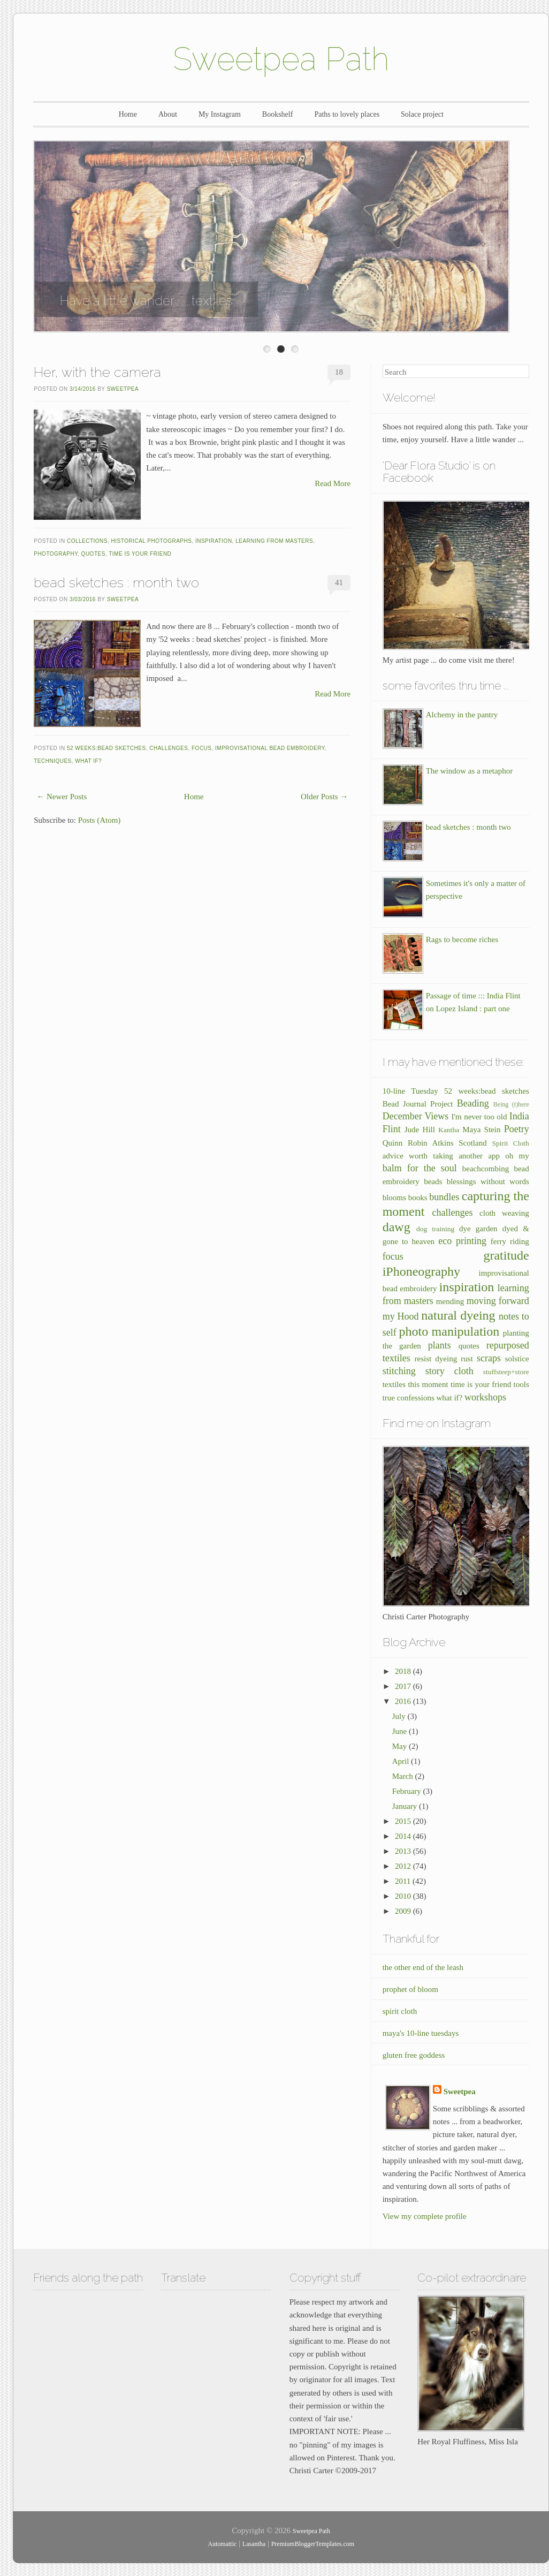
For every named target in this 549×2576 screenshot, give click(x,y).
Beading (473, 1103)
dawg (396, 1227)
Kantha (448, 1130)
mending (450, 1301)
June (400, 1731)
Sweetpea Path (281, 59)
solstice (517, 1358)
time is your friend (140, 554)
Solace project (422, 114)
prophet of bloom (410, 1989)
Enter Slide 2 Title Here (281, 349)
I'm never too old (479, 1116)
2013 (404, 1851)
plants (439, 1345)
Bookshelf (277, 114)
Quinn (393, 1143)
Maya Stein (481, 1129)
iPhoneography (421, 1271)
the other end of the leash (423, 1967)
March (403, 1776)
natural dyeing (458, 1315)
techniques (53, 761)
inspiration (213, 541)
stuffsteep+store (506, 1372)
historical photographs (151, 541)
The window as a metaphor (469, 771)
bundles (444, 1197)
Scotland (473, 1143)
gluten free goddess (414, 2055)
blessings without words (488, 1181)
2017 (404, 1686)
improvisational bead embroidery (270, 748)
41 (339, 582)
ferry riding (510, 1241)
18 (339, 372)
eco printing (462, 1241)
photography (56, 554)
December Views (416, 1116)
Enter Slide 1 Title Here (267, 349)
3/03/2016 (83, 599)
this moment (428, 1384)
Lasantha (253, 2544)
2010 (404, 1896)
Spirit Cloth (510, 1143)
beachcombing (485, 1168)
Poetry (516, 1129)
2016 (404, 1701)
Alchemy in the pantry (462, 714)
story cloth (449, 1371)
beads (433, 1181)
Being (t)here (511, 1104)
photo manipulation (449, 1331)
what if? (88, 761)
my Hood (401, 1316)
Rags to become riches (462, 939)
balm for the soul (420, 1168)
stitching (399, 1371)
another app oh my (494, 1155)
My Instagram (220, 114)
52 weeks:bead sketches (106, 748)
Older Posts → (324, 796)
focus (202, 748)
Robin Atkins (431, 1143)
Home (128, 114)
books (418, 1197)
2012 (404, 1866)
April (401, 1761)
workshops (485, 1397)
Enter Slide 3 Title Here (295, 349)
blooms (394, 1197)
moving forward (498, 1300)
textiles (394, 1384)
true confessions (408, 1397)
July (400, 1716)
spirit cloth (400, 2011)
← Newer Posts (61, 796)
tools (521, 1384)
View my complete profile (425, 2216)
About (167, 114)
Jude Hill (420, 1129)
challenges (168, 748)
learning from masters (274, 541)
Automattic (222, 2544)
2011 (404, 1881)
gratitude (506, 1255)
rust (467, 1358)
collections (87, 541)
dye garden (478, 1228)
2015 (404, 1821)
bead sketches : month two (116, 582)
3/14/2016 (83, 389)
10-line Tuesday (410, 1091)
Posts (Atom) (99, 820)
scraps (489, 1358)
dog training (435, 1229)
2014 (404, 1836)
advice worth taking (418, 1155)
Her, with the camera (97, 372)
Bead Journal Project (418, 1104)
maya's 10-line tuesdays (421, 2033)
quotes (93, 554)
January (405, 1806)
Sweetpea (123, 389)
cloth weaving (504, 1213)
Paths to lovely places (346, 114)
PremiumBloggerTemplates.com (312, 2544)
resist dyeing (436, 1358)
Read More (332, 483)
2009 (404, 1911)
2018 (404, 1671)
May (400, 1746)
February (407, 1791)
